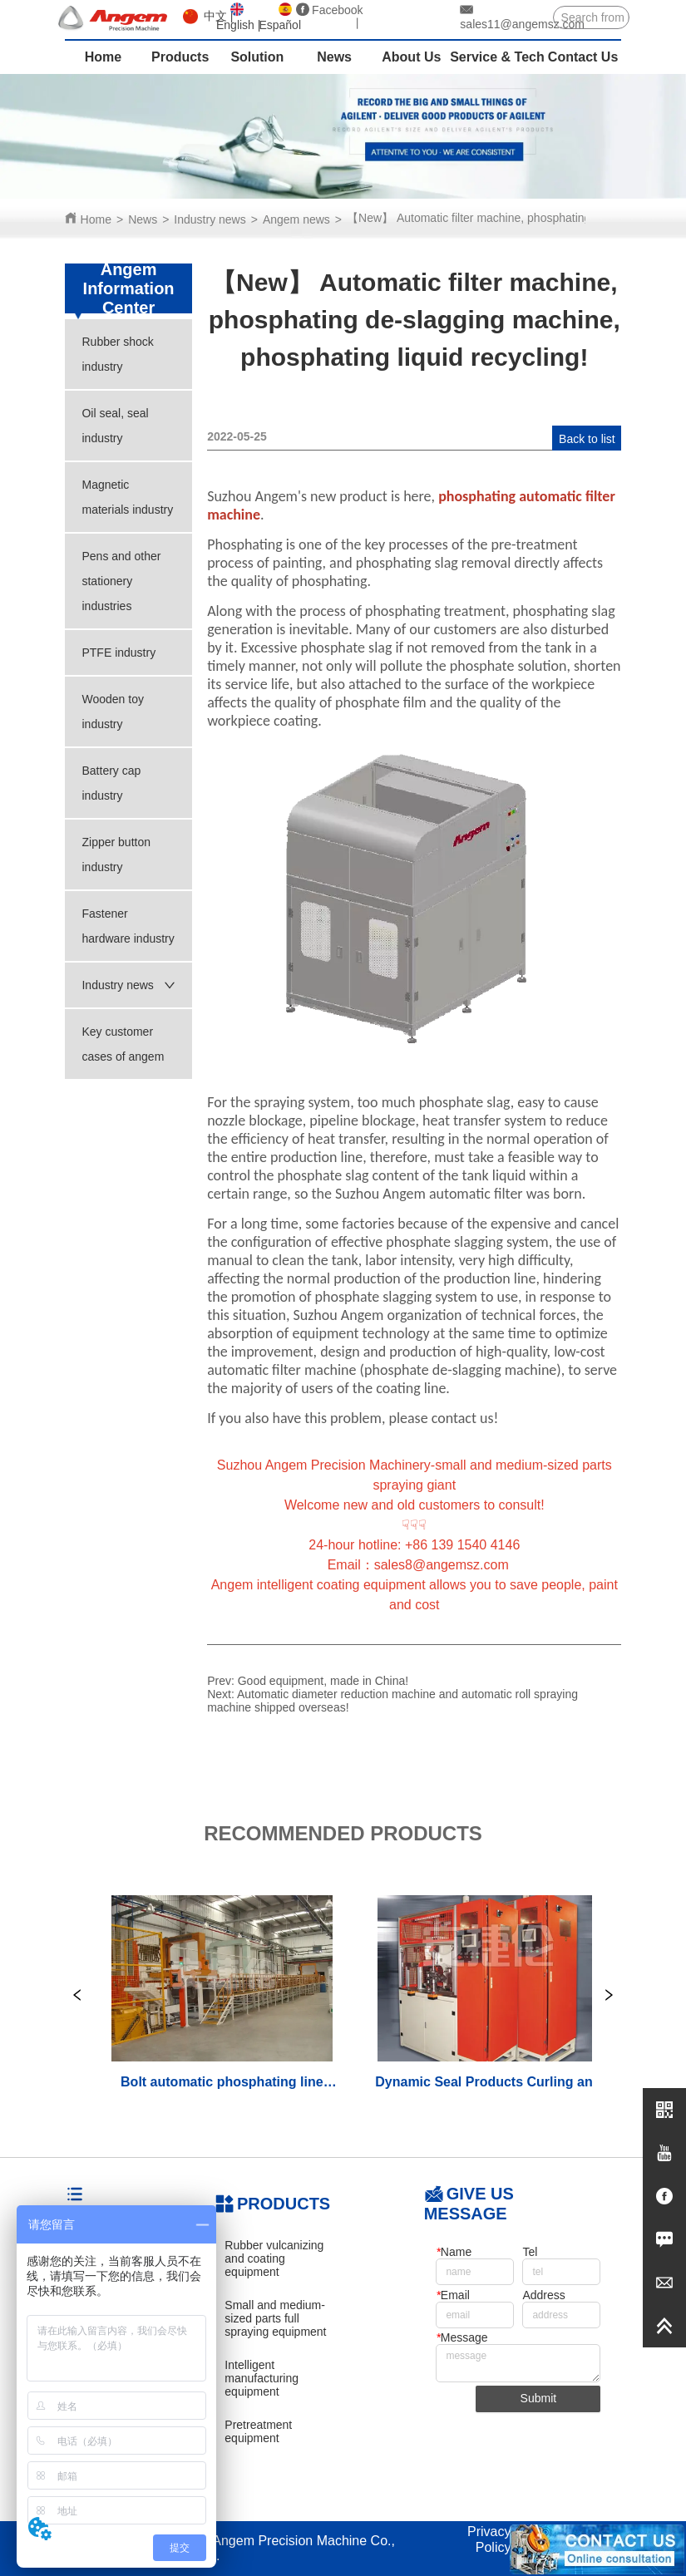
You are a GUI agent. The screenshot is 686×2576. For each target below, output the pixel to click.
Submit (539, 2398)
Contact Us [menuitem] (583, 57)
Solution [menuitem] (257, 57)
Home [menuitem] (103, 57)
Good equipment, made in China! (323, 1680)
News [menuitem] (334, 57)
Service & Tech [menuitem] (497, 57)
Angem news (296, 219)
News (142, 219)
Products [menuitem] (180, 57)
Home (96, 219)
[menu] (343, 57)
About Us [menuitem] (411, 57)
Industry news (209, 219)
